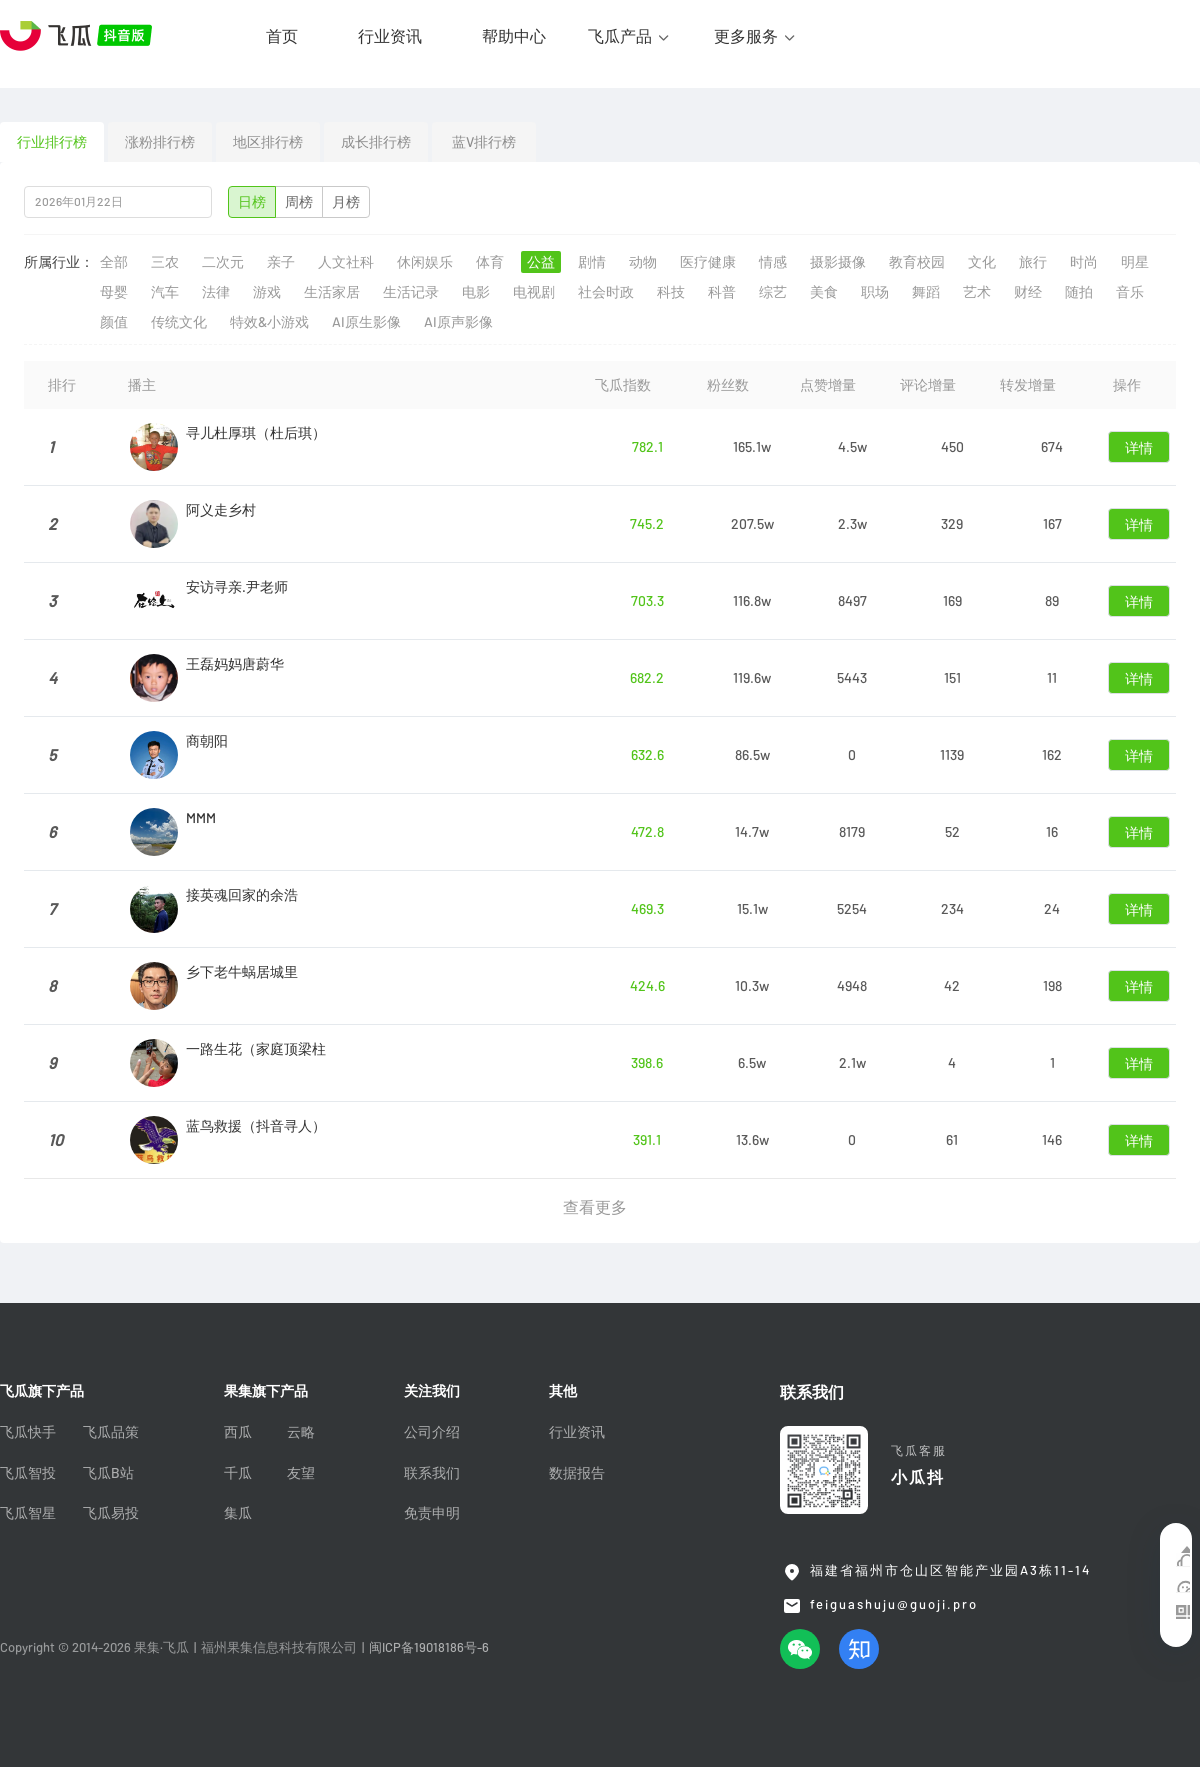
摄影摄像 (838, 262)
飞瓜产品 (620, 36)
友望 (301, 1473)
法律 (216, 292)
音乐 (1130, 292)
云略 (301, 1432)
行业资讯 (390, 36)
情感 (773, 262)
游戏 (267, 292)
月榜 (346, 202)
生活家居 (332, 292)
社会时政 (606, 292)
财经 (1028, 292)
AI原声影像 (458, 322)
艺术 (977, 292)
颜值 (114, 322)
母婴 (114, 292)
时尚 (1084, 262)
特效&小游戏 (269, 322)
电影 (476, 292)
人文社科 (346, 262)
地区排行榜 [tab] (268, 142)
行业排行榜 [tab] (52, 142)
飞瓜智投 (28, 1473)
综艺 (773, 292)
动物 (643, 262)
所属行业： (59, 262)
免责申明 (432, 1513)
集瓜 (238, 1513)
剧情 (592, 262)
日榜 (252, 202)
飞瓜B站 (108, 1473)
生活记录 (411, 292)
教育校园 (917, 262)
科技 (671, 292)
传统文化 (179, 322)
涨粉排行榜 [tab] (160, 142)
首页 (282, 36)
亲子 (281, 262)
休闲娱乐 (425, 262)
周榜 (299, 202)
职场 (875, 292)
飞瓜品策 (111, 1432)
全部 (114, 262)
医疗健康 (708, 262)
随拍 (1079, 292)
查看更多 (595, 1207)
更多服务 (746, 36)
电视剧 (534, 292)
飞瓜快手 (28, 1432)
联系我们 (432, 1473)
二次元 (223, 262)
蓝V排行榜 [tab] (484, 142)
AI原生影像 (366, 322)
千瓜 (238, 1473)
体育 (490, 262)
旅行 (1033, 262)
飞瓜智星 (28, 1513)
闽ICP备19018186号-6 (429, 1647)
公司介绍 (432, 1432)
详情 (1139, 448)
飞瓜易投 (111, 1513)
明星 (1135, 262)
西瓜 (238, 1432)
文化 (982, 262)
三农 (165, 262)
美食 (824, 292)
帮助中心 (514, 36)
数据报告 (577, 1473)
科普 (722, 292)
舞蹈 (926, 292)
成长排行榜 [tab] (376, 142)
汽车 (165, 292)
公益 (541, 262)
